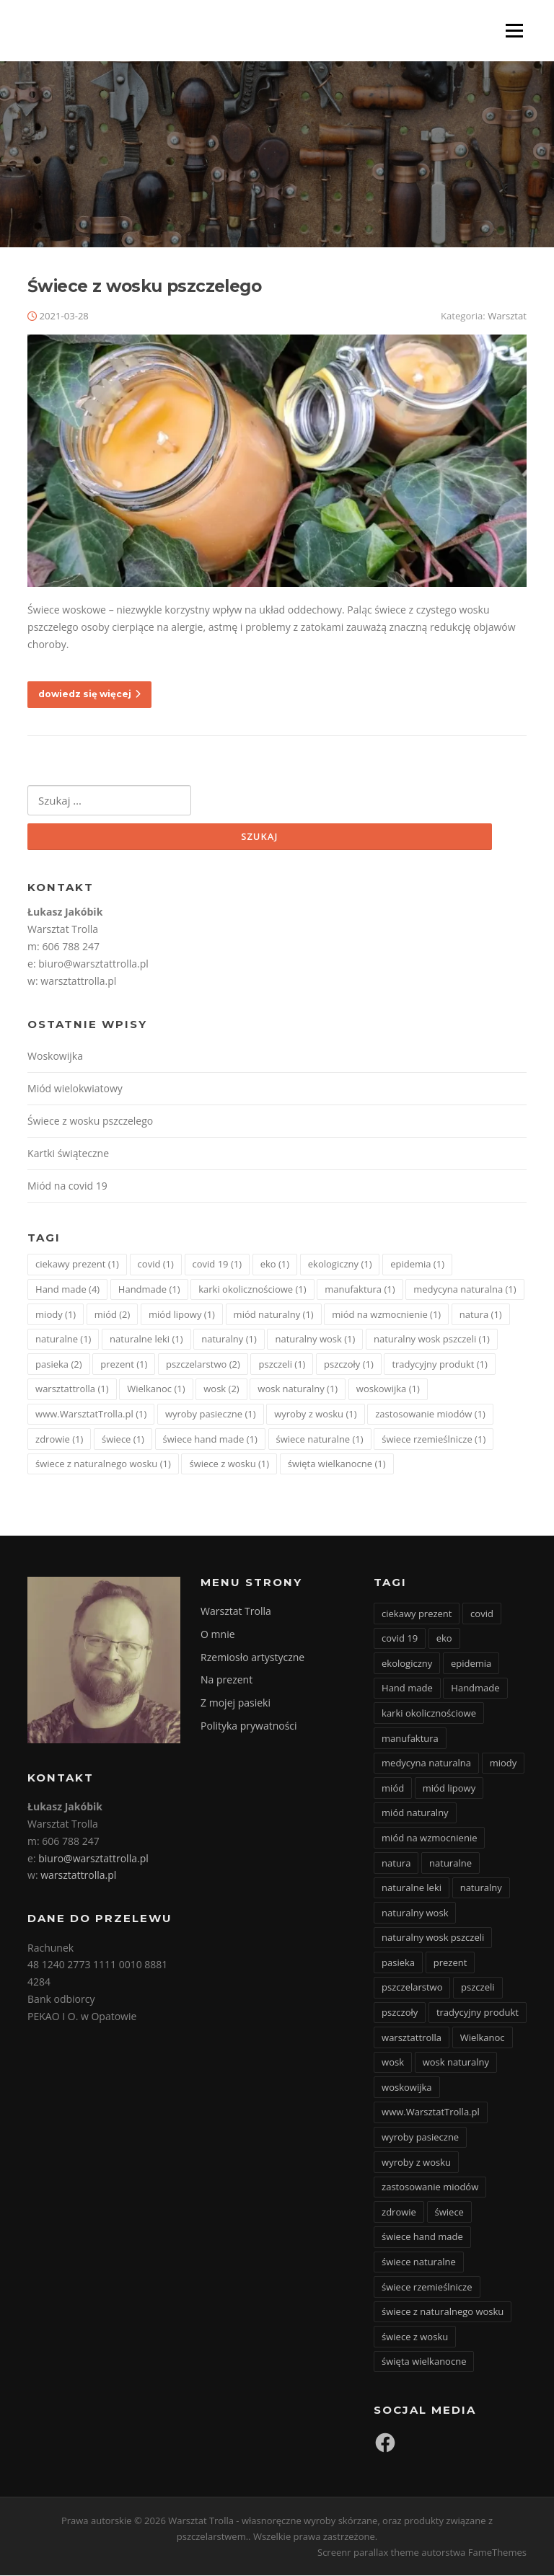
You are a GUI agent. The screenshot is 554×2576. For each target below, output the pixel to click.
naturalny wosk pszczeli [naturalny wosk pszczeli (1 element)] (432, 1339)
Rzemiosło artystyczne (252, 1658)
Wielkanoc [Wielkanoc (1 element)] (156, 1390)
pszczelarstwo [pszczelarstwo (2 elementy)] (203, 1364)
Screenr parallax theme (368, 2552)
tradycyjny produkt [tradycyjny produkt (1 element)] (439, 1364)
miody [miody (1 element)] (55, 1315)
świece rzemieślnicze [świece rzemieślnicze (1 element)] (433, 1439)
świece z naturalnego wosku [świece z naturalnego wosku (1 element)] (103, 1464)
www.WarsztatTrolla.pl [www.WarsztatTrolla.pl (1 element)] (90, 1414)
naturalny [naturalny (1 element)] (229, 1339)
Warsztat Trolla (236, 1612)
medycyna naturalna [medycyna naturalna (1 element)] (464, 1289)
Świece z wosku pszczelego (144, 287)
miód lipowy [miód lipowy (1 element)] (182, 1315)
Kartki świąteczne (68, 1154)
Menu (514, 30)
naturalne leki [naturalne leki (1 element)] (146, 1339)
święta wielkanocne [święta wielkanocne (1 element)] (337, 1464)
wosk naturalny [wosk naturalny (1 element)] (298, 1390)
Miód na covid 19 (67, 1186)
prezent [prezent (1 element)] (123, 1364)
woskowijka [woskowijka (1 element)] (388, 1390)
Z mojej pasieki (236, 1703)
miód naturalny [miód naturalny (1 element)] (274, 1315)
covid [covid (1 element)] (156, 1265)
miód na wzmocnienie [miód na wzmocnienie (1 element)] (386, 1315)
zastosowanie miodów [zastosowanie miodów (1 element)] (430, 1414)
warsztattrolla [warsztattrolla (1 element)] (71, 1390)
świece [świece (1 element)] (123, 1439)
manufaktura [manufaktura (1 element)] (360, 1289)
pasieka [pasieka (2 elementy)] (58, 1364)
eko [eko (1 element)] (274, 1265)
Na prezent (226, 1681)
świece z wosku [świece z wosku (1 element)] (229, 1464)
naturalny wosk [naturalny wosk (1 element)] (315, 1339)
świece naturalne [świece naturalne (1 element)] (320, 1439)
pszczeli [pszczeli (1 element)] (281, 1364)
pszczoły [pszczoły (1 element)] (349, 1364)
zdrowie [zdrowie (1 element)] (59, 1439)
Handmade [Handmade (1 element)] (149, 1289)
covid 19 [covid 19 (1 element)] (217, 1265)
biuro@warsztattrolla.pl (93, 964)
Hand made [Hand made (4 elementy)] (67, 1289)
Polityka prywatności (249, 1726)
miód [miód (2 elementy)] (112, 1315)
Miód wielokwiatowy (75, 1090)
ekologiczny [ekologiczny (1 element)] (340, 1265)
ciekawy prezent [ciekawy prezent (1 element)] (77, 1265)
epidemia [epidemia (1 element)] (417, 1265)
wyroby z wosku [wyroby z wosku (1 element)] (315, 1414)
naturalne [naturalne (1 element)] (63, 1339)
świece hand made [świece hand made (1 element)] (210, 1439)
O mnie (217, 1635)
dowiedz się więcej (89, 694)
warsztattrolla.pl (78, 981)
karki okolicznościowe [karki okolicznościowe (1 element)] (252, 1289)
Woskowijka (55, 1057)
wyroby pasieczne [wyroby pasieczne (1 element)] (210, 1414)
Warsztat (507, 316)
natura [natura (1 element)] (481, 1315)
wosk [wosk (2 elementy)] (221, 1390)
